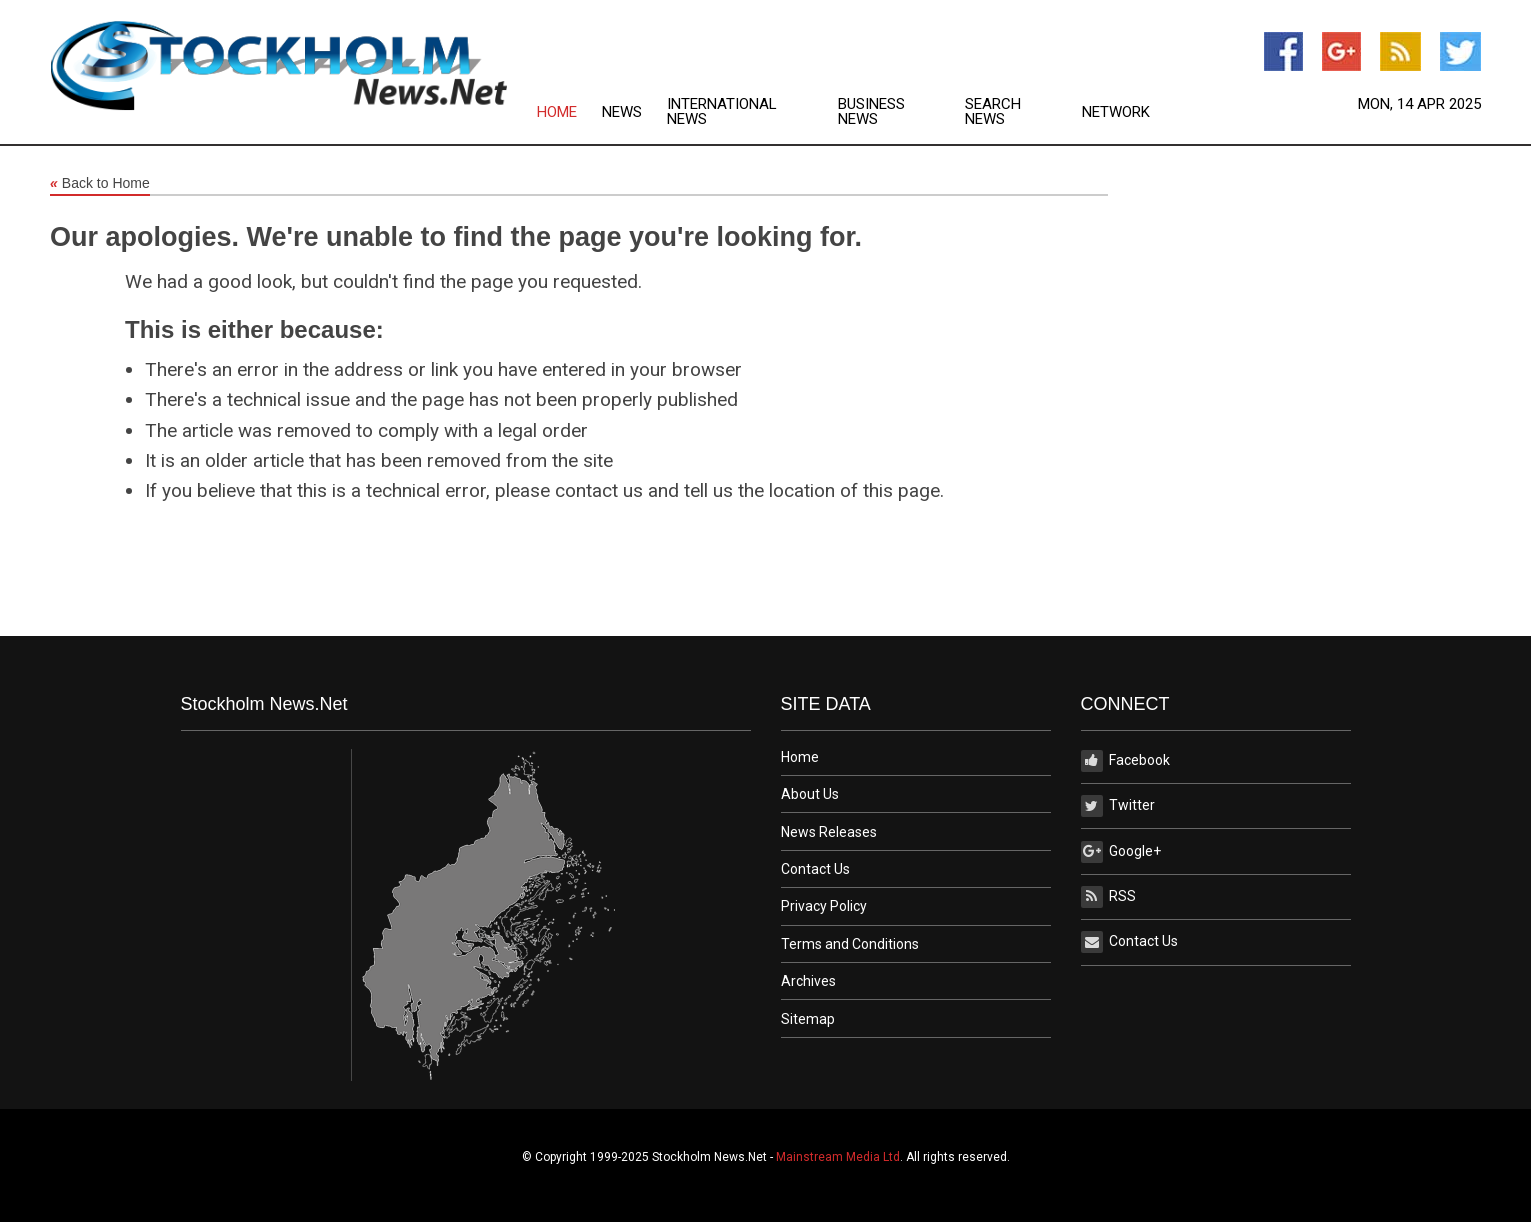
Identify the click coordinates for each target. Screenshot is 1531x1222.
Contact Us (815, 869)
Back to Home (100, 184)
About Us (810, 794)
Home (557, 112)
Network (1116, 112)
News (622, 112)
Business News (871, 112)
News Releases (829, 832)
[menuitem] (569, 112)
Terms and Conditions (850, 944)
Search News (993, 112)
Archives (808, 981)
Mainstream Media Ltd (838, 1157)
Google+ (1121, 852)
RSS (1108, 897)
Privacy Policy (824, 906)
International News (722, 112)
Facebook (1125, 761)
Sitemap (808, 1019)
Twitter (1118, 806)
